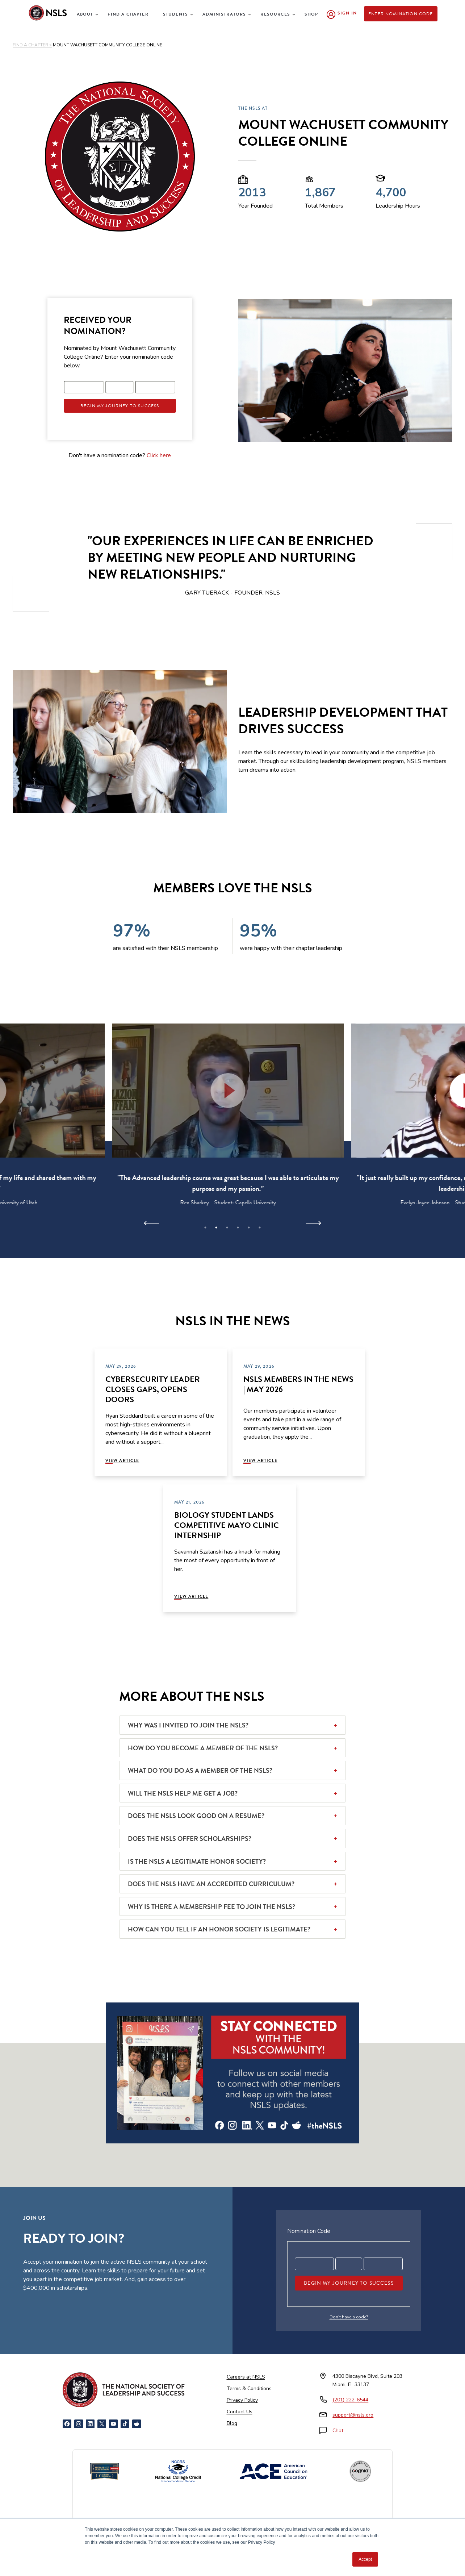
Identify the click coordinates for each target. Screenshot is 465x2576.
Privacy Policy (242, 2400)
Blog (232, 2423)
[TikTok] (125, 2423)
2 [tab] (216, 1227)
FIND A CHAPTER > (32, 45)
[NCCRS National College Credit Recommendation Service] (178, 2471)
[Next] (313, 1223)
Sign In (347, 13)
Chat (337, 2430)
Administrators (224, 14)
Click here (159, 455)
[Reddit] (136, 2423)
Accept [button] (365, 2559)
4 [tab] (238, 1227)
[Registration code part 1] (84, 387)
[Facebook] (67, 2423)
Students (175, 14)
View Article (122, 1460)
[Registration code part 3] (155, 387)
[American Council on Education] (273, 2471)
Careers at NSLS (246, 2376)
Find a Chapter (128, 14)
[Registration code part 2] (119, 387)
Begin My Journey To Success (119, 406)
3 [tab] (227, 1227)
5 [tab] (248, 1227)
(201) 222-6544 (350, 2399)
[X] (101, 2423)
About (85, 14)
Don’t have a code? (349, 2317)
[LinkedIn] (90, 2423)
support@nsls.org (352, 2415)
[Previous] (152, 1223)
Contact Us (239, 2411)
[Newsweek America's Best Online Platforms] (104, 2471)
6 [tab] (259, 1227)
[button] (232, 1091)
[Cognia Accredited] (360, 2471)
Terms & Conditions (249, 2388)
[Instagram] (78, 2423)
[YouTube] (113, 2423)
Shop (311, 14)
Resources (275, 14)
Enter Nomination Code (400, 14)
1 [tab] (205, 1227)
